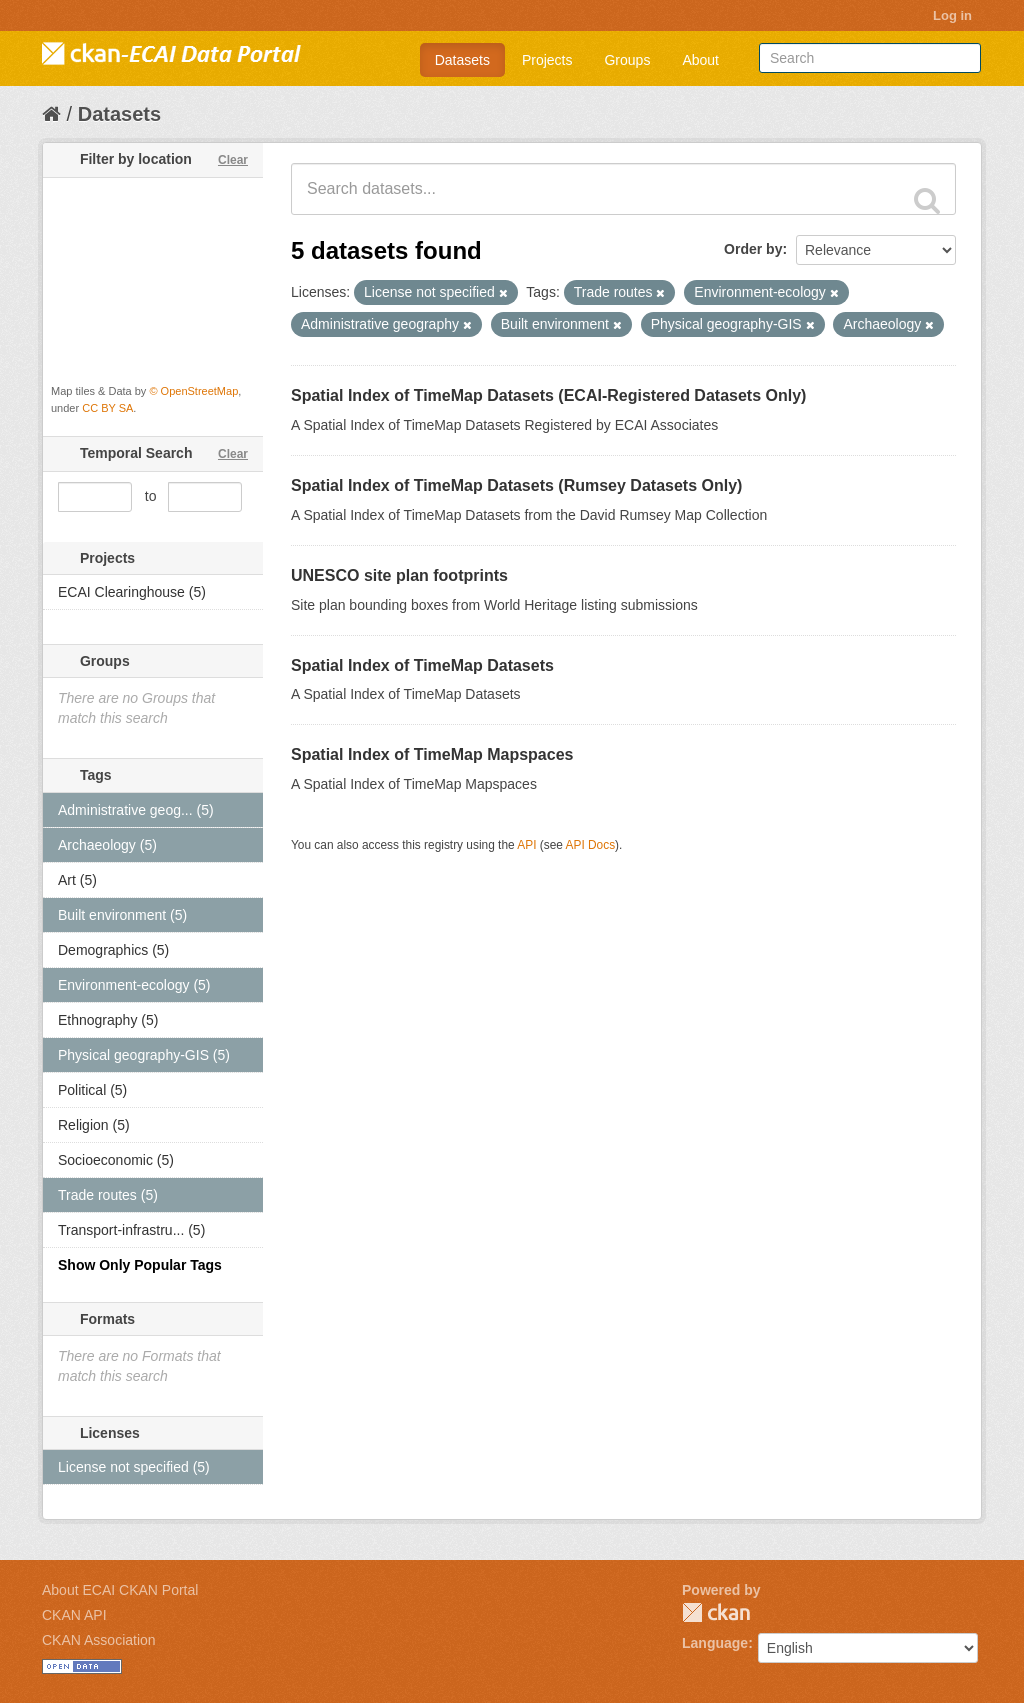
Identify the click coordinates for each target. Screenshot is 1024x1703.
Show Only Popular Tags (140, 1265)
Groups (627, 60)
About (700, 60)
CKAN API (74, 1615)
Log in (952, 15)
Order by (753, 249)
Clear (233, 160)
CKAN (716, 1612)
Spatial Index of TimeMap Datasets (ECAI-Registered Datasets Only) (548, 395)
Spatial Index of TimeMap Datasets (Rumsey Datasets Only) (516, 485)
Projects (547, 60)
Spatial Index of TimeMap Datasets (422, 665)
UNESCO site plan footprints (399, 575)
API (526, 845)
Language (715, 1643)
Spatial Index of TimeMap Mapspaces (432, 754)
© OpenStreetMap (193, 391)
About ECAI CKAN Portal (120, 1590)
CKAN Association (99, 1640)
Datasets (462, 60)
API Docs (591, 845)
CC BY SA (107, 408)
